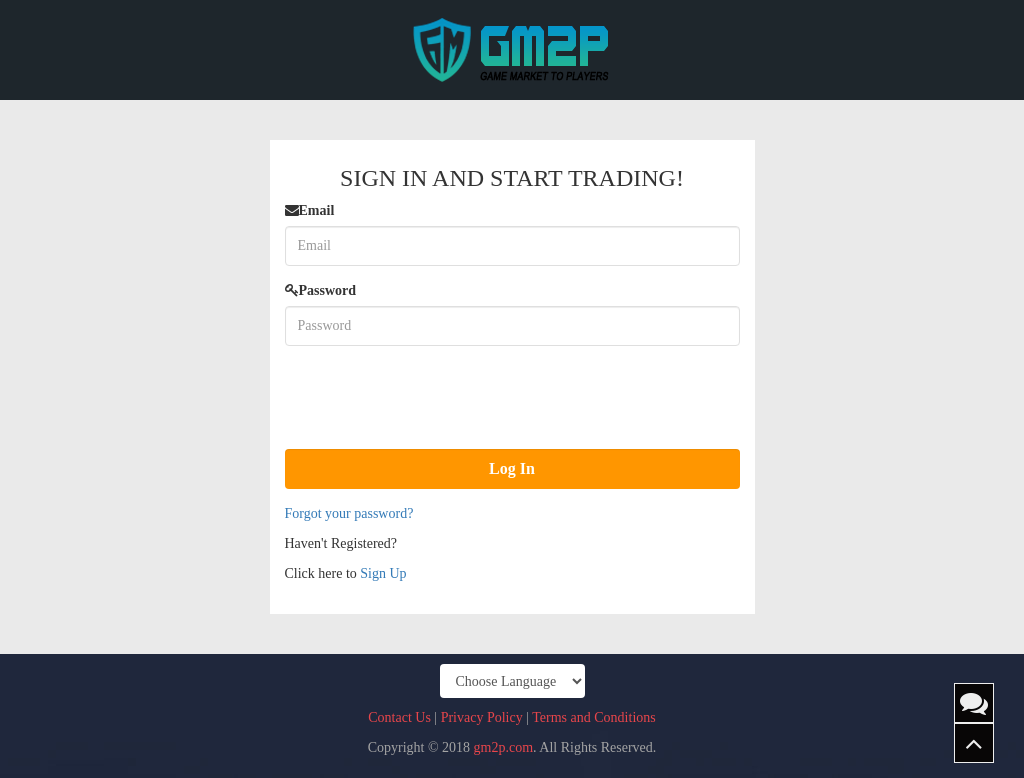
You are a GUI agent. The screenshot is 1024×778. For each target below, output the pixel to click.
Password (321, 290)
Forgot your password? (349, 513)
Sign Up (383, 573)
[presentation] (437, 400)
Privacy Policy (482, 717)
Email (310, 210)
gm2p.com (504, 747)
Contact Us (399, 717)
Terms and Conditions (593, 717)
